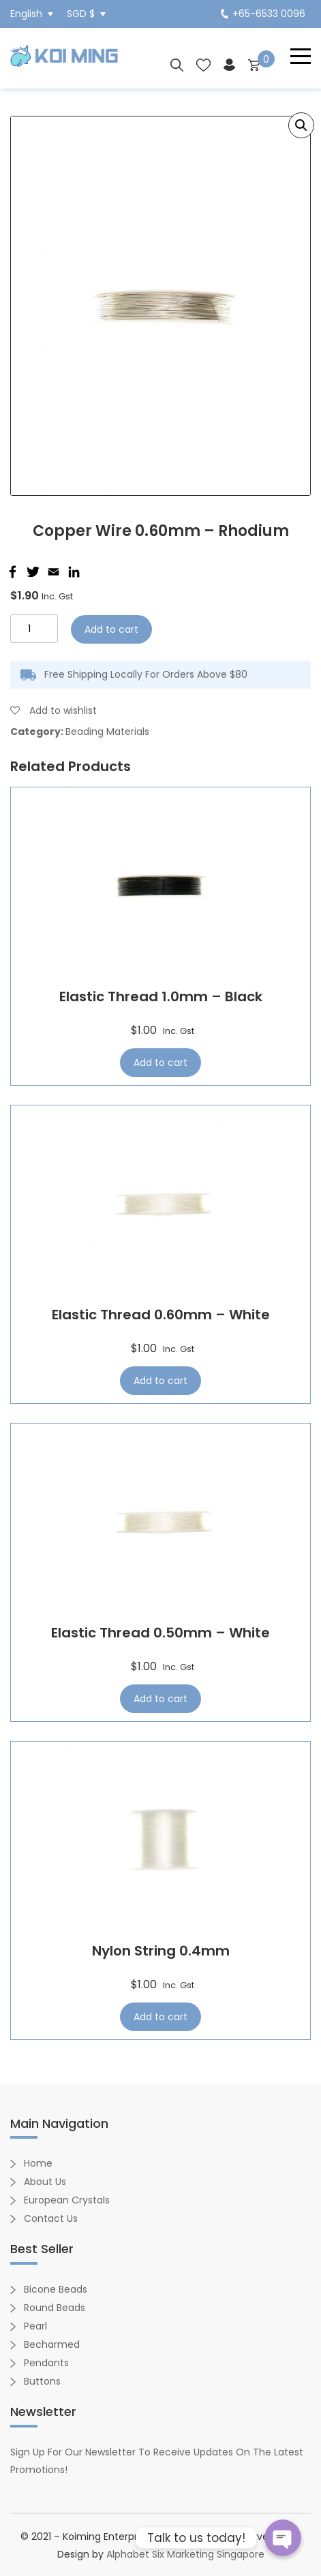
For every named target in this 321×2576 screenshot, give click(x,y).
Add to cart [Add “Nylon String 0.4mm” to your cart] (160, 2017)
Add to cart (111, 629)
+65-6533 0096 (263, 13)
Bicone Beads (55, 2289)
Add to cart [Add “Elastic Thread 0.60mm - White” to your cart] (160, 1380)
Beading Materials (107, 731)
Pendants (46, 2363)
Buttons (42, 2381)
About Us (45, 2181)
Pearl (35, 2326)
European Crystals (67, 2200)
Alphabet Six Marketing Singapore (185, 2554)
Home (38, 2163)
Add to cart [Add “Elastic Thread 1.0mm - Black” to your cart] (160, 1062)
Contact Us (51, 2218)
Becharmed (52, 2344)
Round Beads (54, 2307)
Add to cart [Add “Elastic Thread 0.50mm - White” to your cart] (160, 1699)
